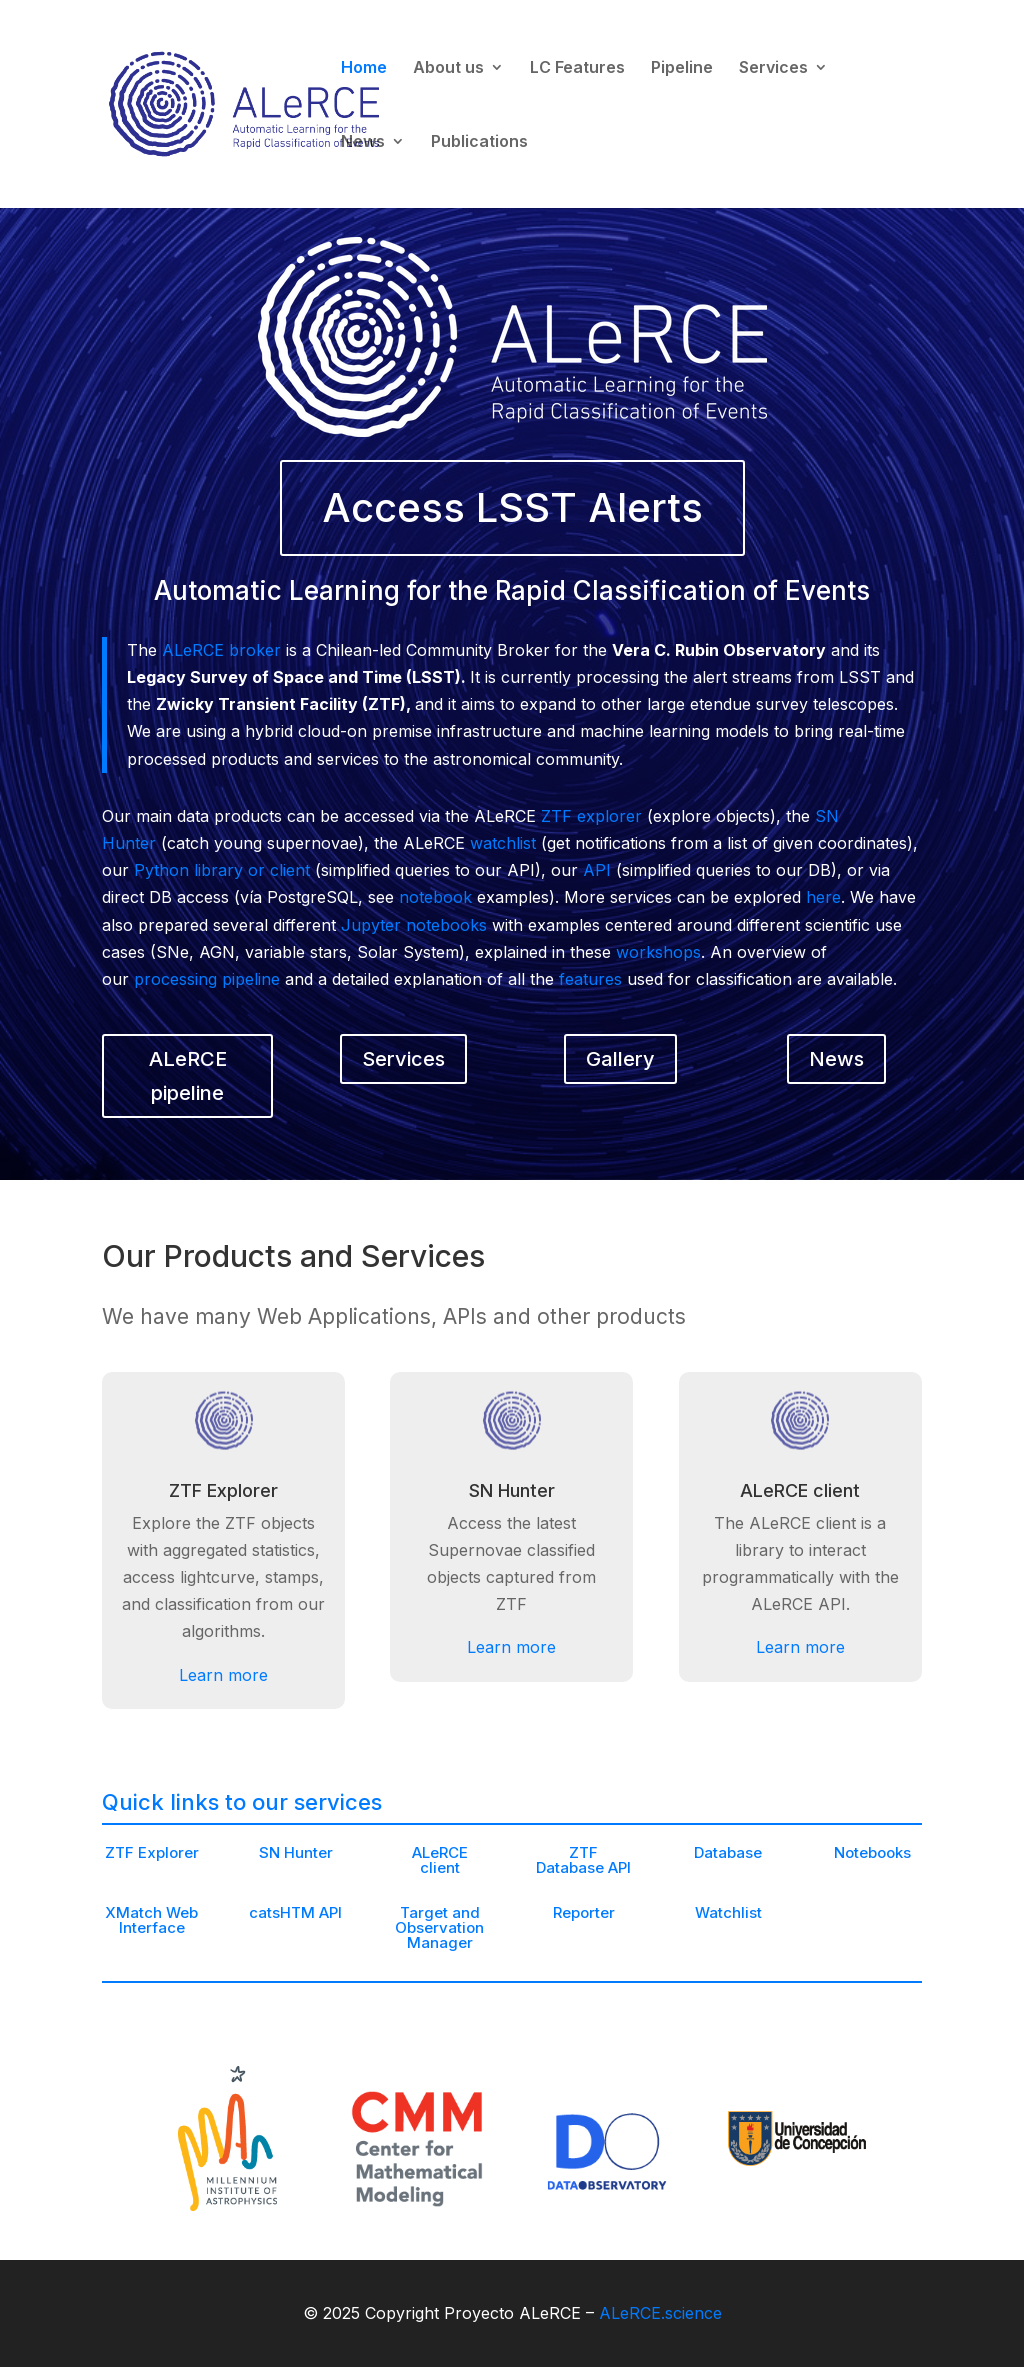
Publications (479, 142)
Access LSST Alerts (512, 507)
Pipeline (682, 68)
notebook (435, 897)
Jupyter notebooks (414, 925)
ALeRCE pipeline (188, 1076)
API (597, 870)
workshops (658, 952)
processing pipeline (207, 979)
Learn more (223, 1968)
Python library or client (222, 870)
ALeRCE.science (660, 2313)
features (590, 979)
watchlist (503, 843)
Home (364, 68)
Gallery (620, 1059)
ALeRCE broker (221, 650)
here (823, 897)
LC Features (577, 68)
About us (448, 68)
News (363, 142)
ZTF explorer (591, 816)
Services (773, 68)
